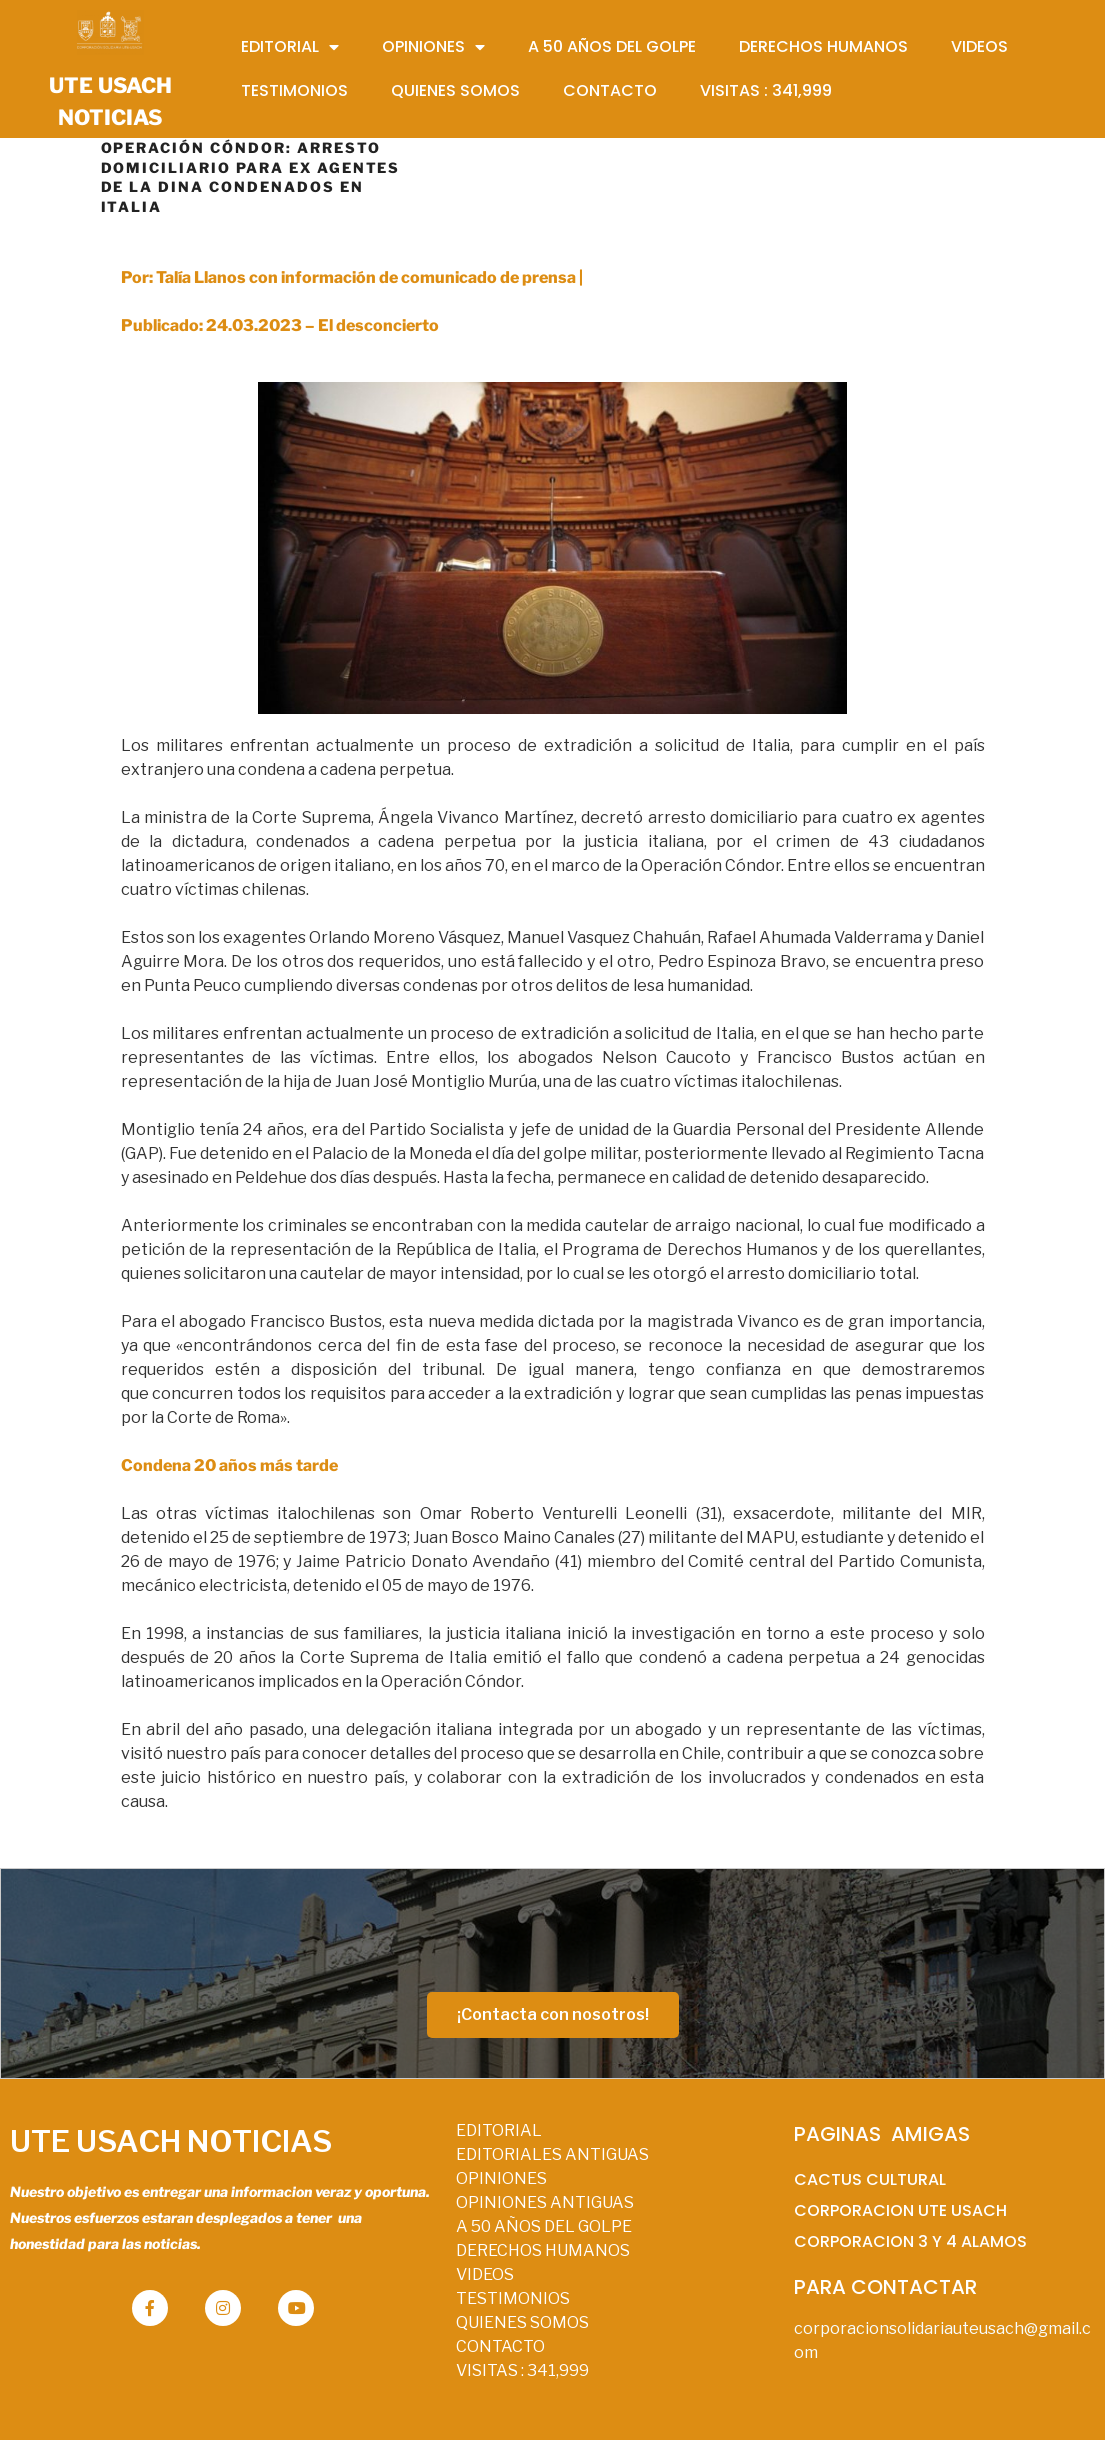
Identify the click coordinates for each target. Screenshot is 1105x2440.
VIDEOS (485, 2274)
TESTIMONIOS (513, 2298)
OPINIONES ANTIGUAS (545, 2202)
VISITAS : (522, 2370)
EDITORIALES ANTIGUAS (552, 2154)
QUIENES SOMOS (522, 2322)
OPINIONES (501, 2178)
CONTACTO (500, 2346)
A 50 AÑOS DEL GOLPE (544, 2226)
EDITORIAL (499, 2130)
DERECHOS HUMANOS (543, 2250)
